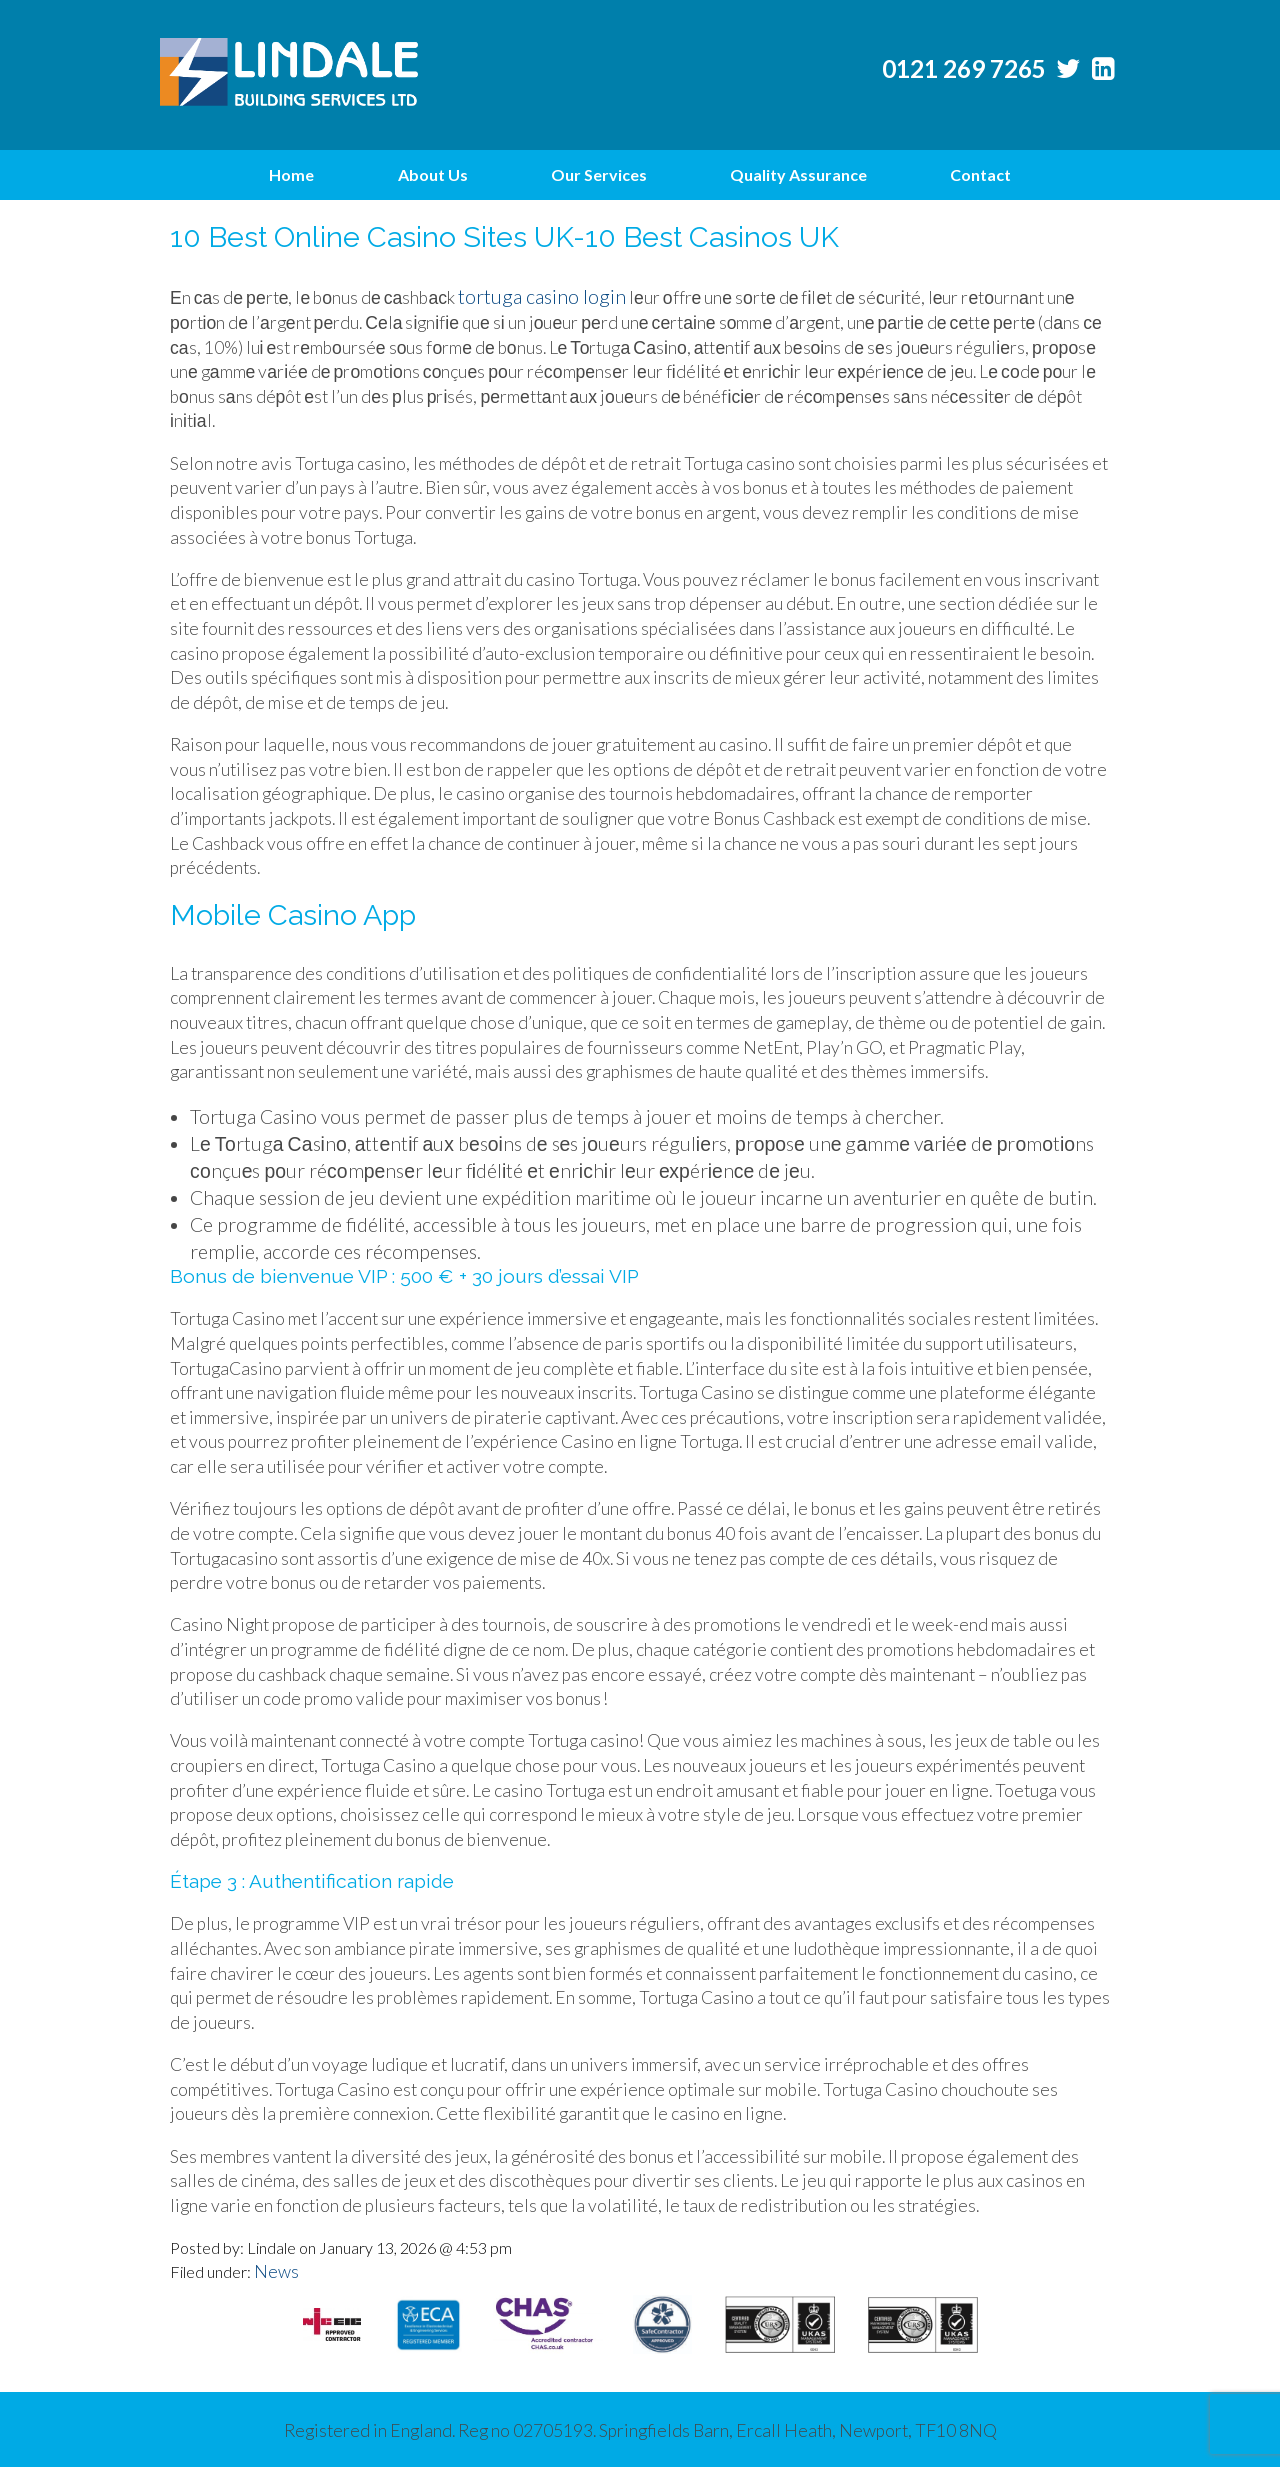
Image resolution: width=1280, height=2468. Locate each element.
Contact (980, 174)
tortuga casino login (542, 296)
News (276, 2271)
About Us (433, 174)
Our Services (599, 174)
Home (291, 174)
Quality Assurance (798, 174)
